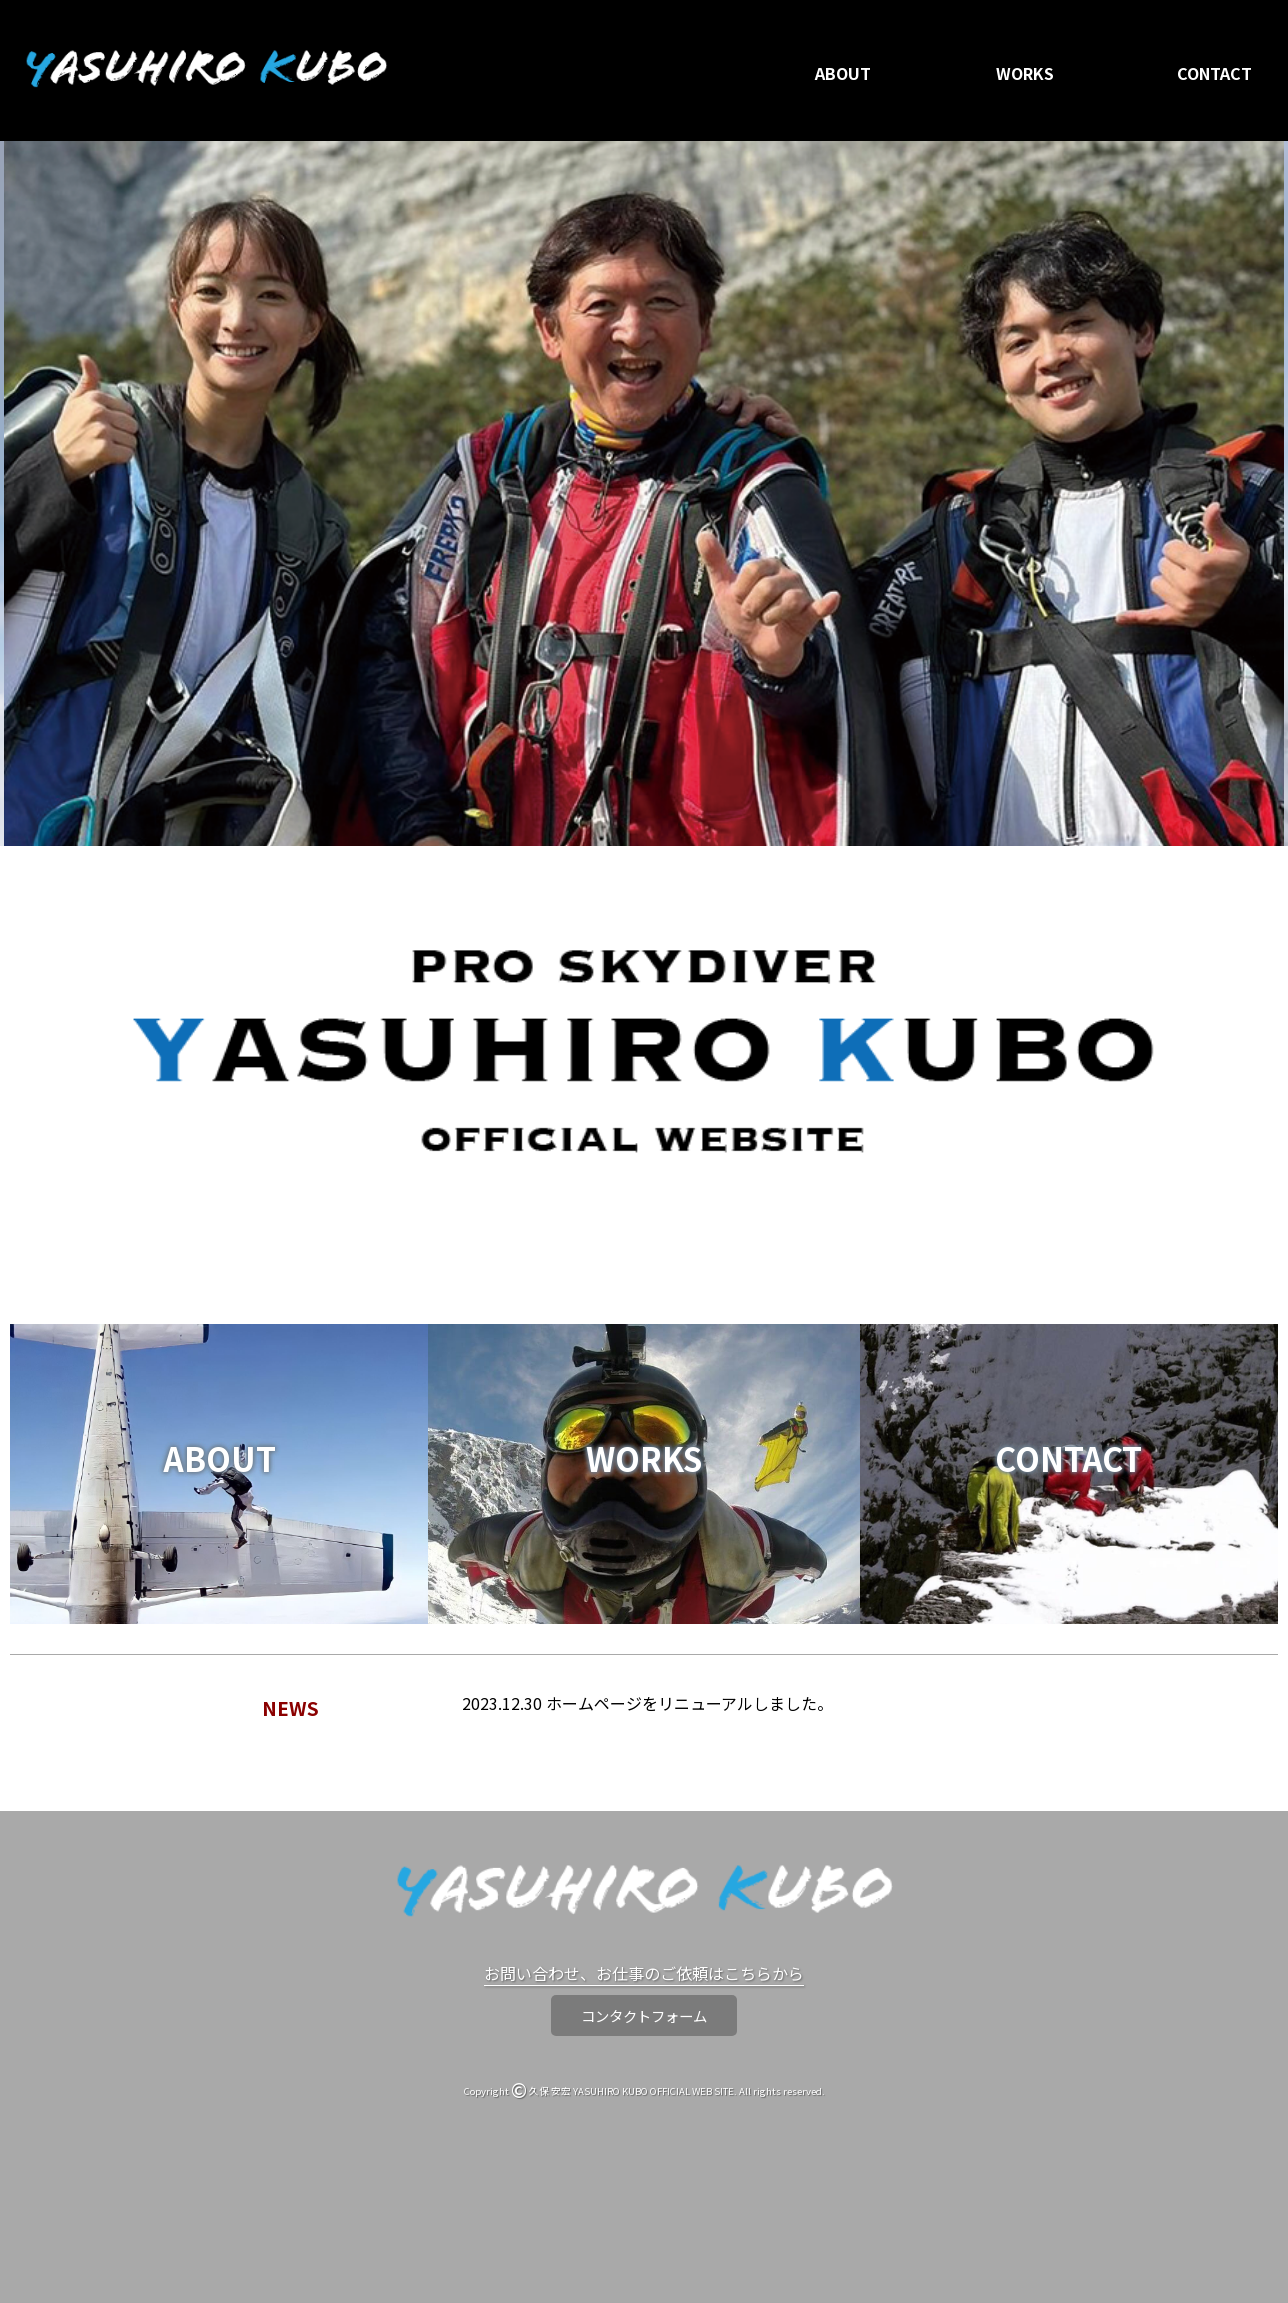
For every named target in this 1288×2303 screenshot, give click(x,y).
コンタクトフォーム (644, 2015)
